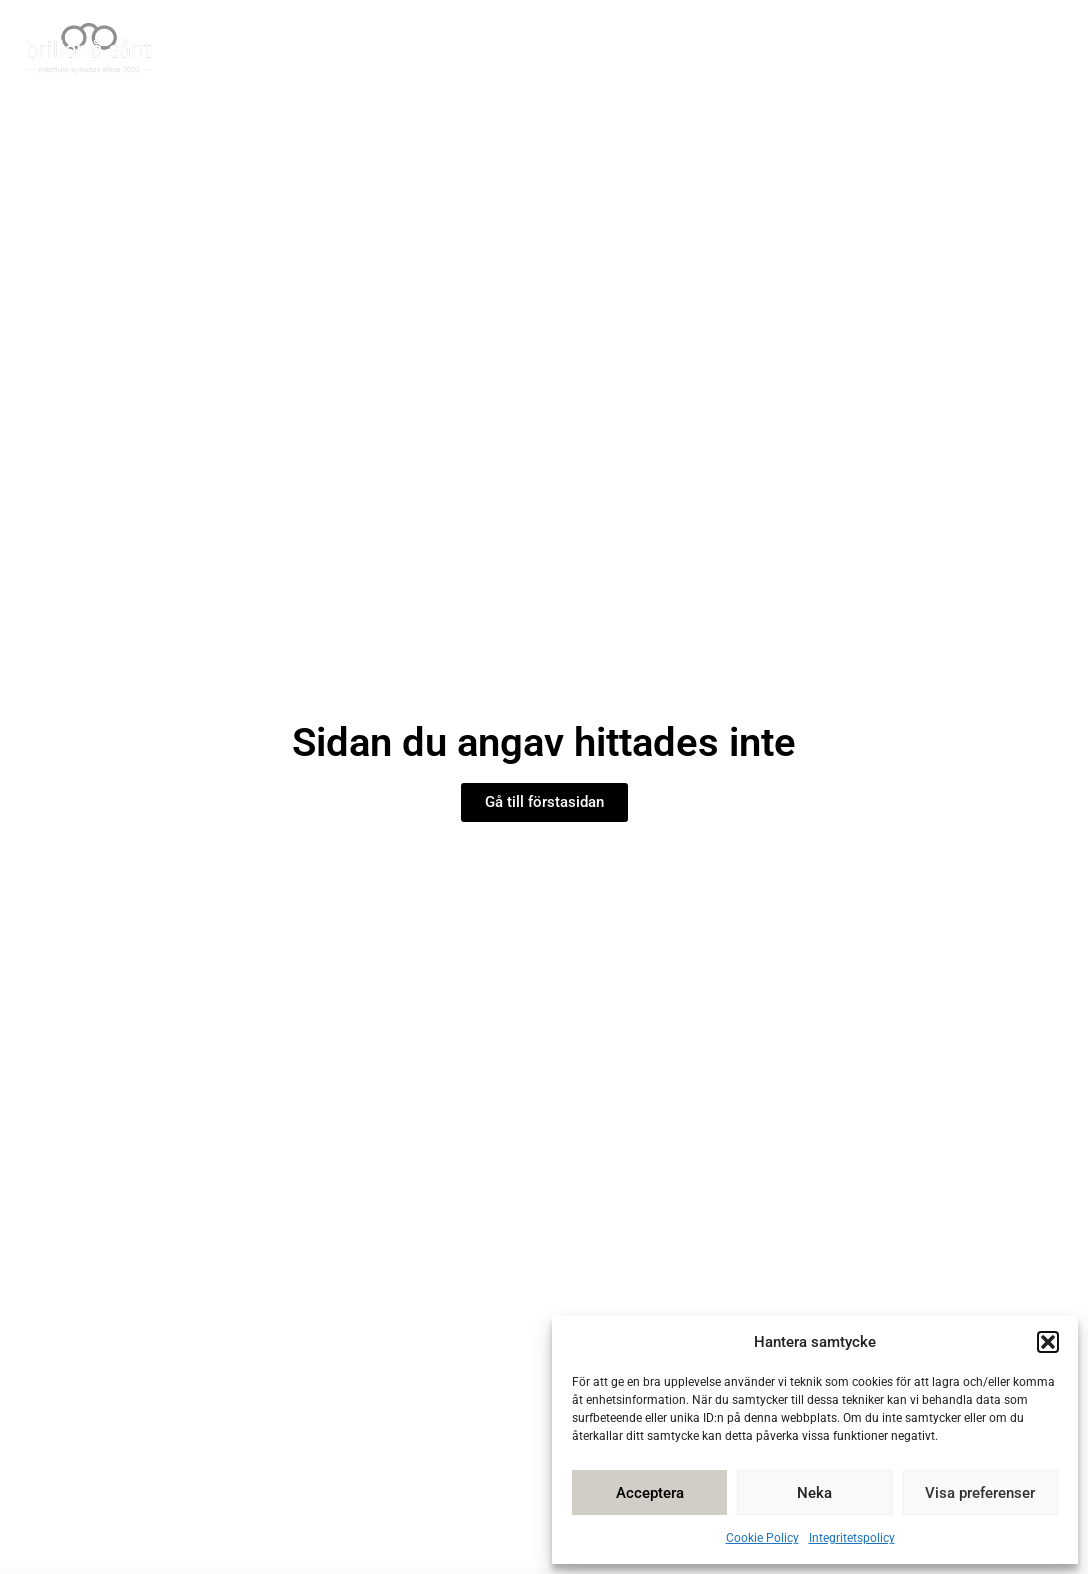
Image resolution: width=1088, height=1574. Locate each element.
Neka (814, 1493)
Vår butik (335, 50)
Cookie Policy (762, 1538)
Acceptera (650, 1493)
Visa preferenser (980, 1493)
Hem (239, 50)
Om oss (885, 50)
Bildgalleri (780, 50)
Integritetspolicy (852, 1538)
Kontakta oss (1004, 50)
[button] (1048, 1342)
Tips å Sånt (658, 50)
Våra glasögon (499, 50)
